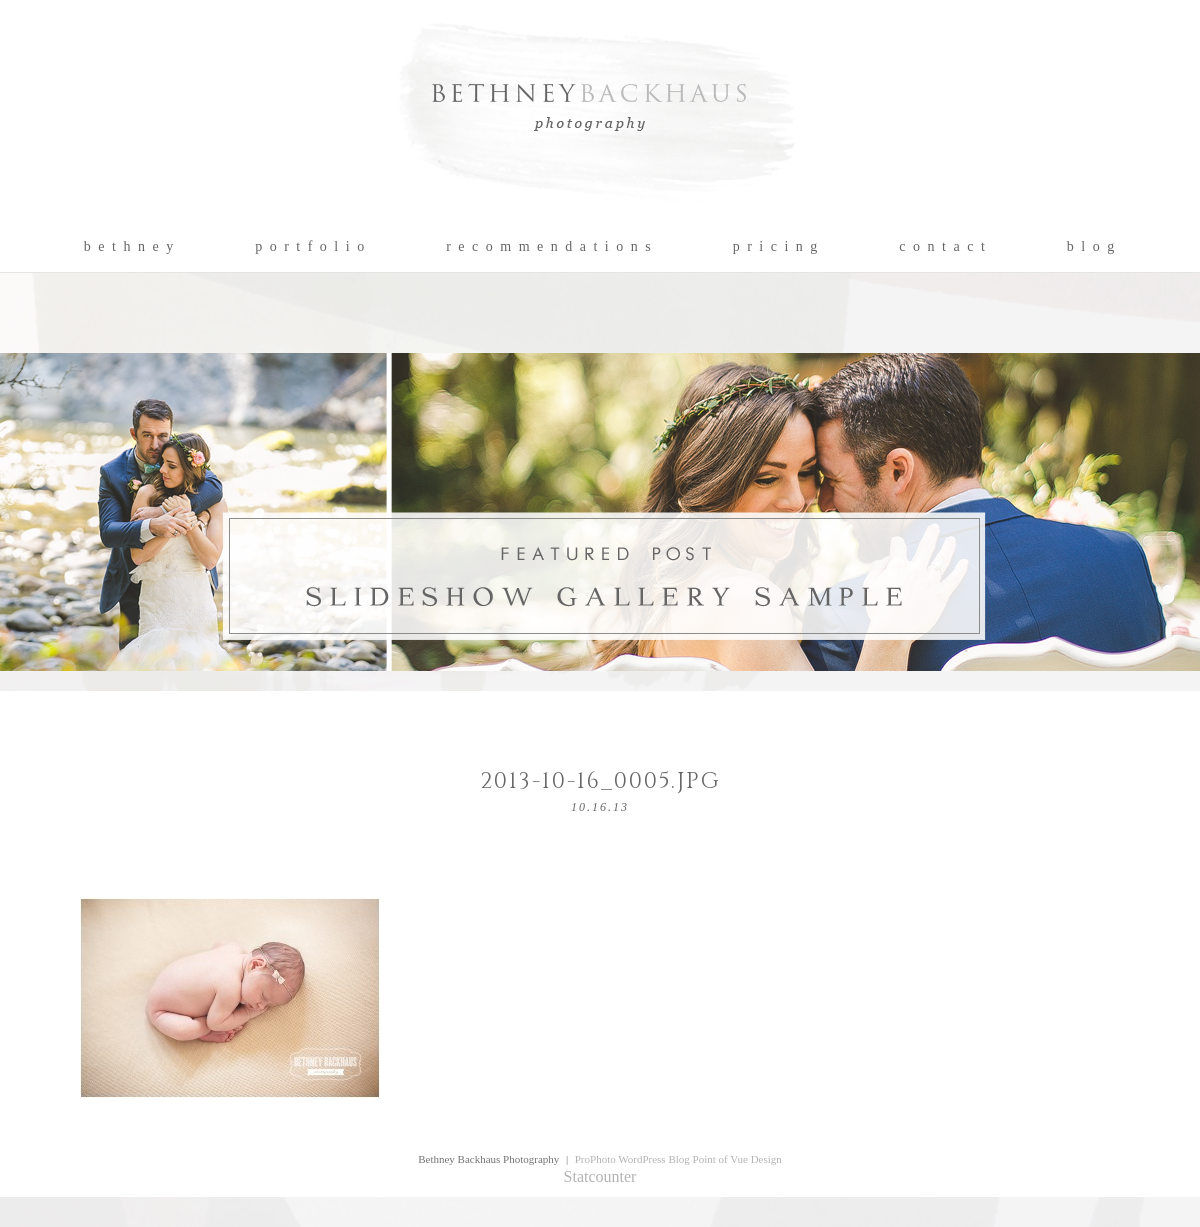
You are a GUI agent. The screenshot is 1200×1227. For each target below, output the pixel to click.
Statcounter (600, 1176)
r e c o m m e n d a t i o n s (549, 247)
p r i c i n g (776, 247)
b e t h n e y (129, 247)
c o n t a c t (942, 247)
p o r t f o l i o (310, 247)
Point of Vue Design (737, 1159)
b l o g (1091, 247)
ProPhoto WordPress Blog (632, 1159)
